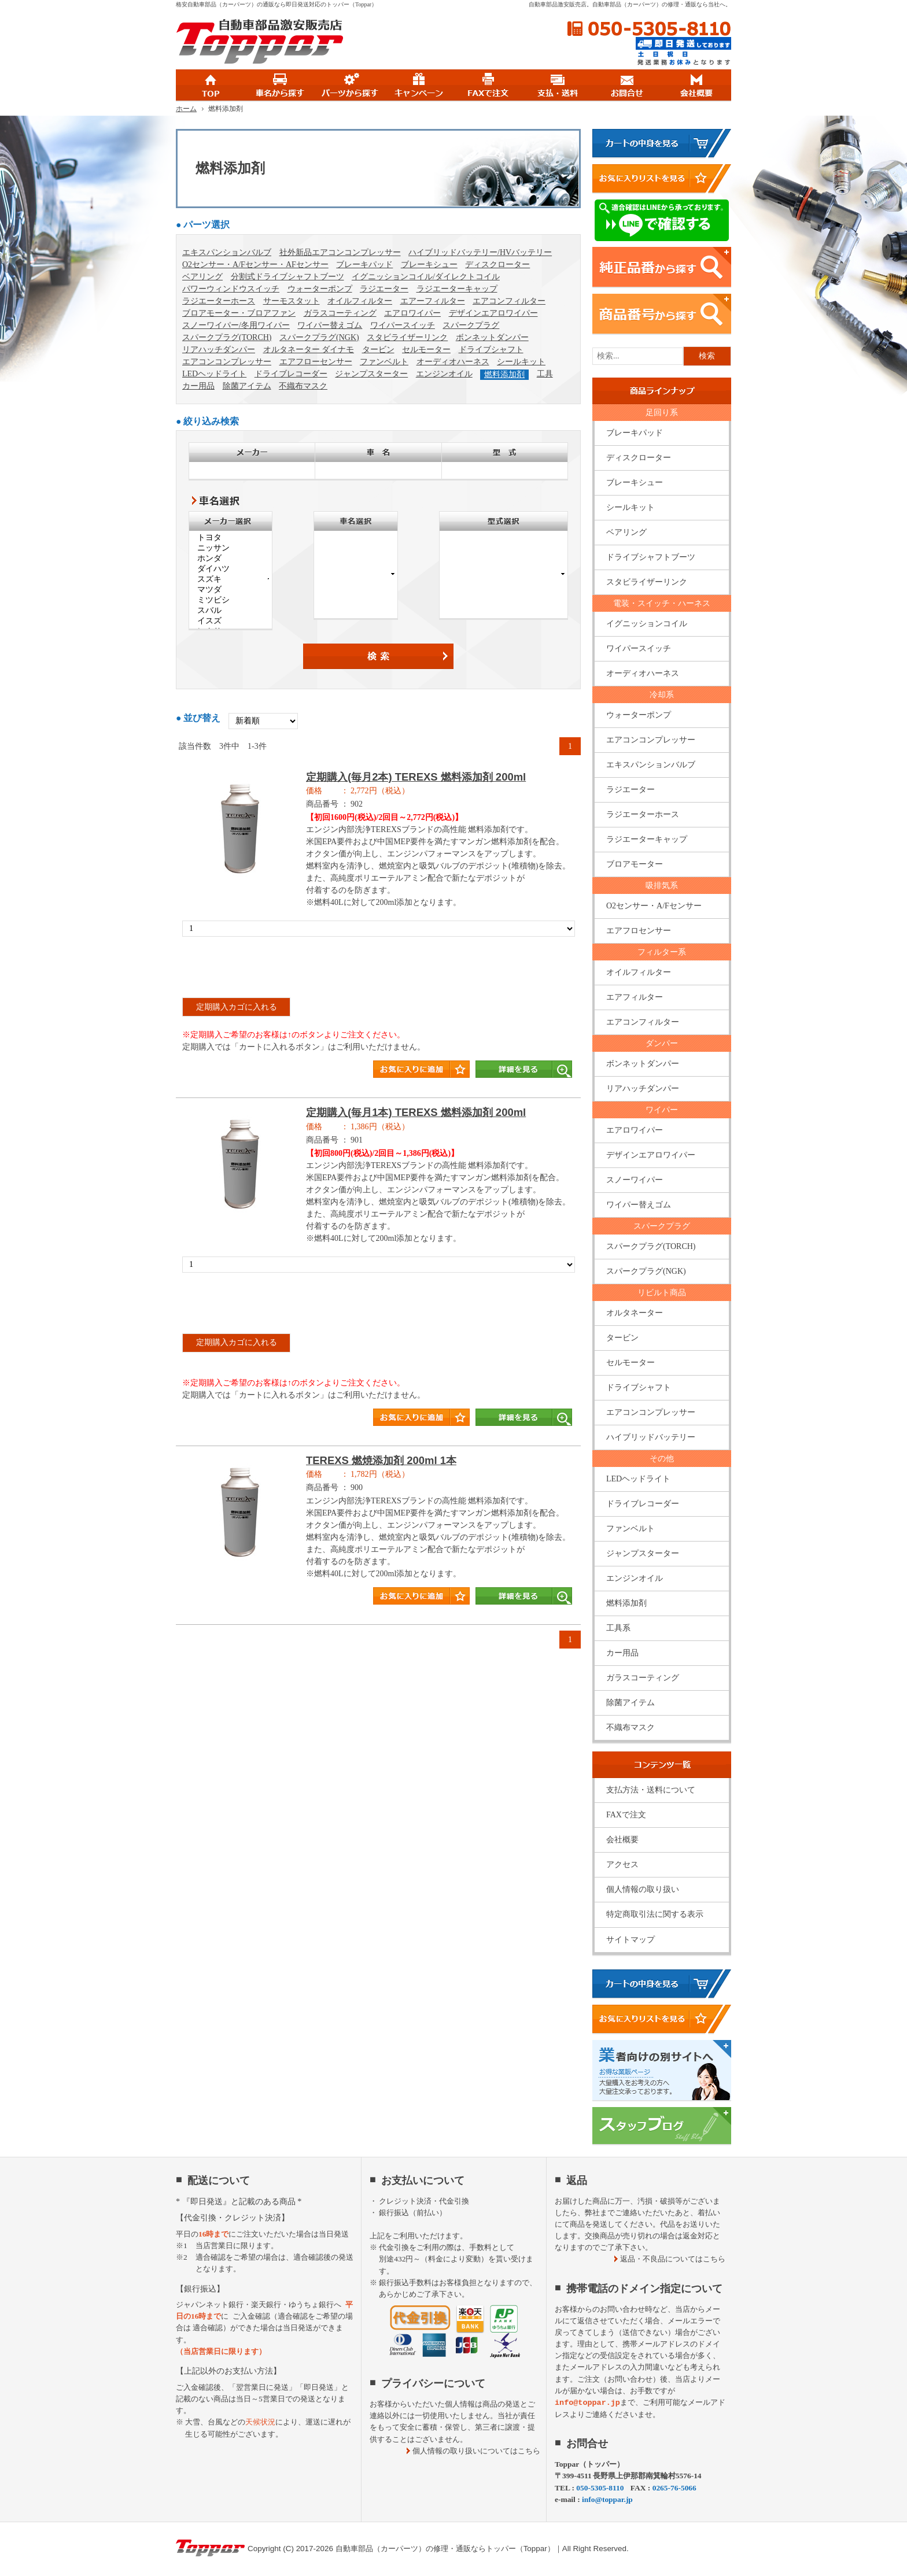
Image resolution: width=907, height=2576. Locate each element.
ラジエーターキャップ (456, 288)
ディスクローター (497, 264)
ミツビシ (230, 600)
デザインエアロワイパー (493, 313)
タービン (378, 349)
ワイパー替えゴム (329, 325)
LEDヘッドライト (214, 373)
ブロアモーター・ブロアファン (239, 313)
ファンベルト (384, 361)
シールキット (521, 361)
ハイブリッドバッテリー (650, 1437)
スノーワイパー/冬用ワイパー (236, 325)
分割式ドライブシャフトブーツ (287, 276)
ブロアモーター (634, 864)
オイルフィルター (359, 301)
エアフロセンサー (638, 930)
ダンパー (662, 1043)
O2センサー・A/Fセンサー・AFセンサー (255, 264)
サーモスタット (291, 301)
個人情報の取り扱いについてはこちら (476, 2450)
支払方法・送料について (650, 1790)
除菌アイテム (247, 386)
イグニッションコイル (646, 623)
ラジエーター (384, 288)
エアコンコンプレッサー (226, 361)
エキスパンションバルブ (226, 252)
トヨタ (230, 538)
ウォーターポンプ (319, 288)
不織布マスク (303, 386)
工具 (545, 373)
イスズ (230, 621)
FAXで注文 (626, 1814)
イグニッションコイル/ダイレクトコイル (426, 276)
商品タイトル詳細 (378, 930)
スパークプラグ (471, 325)
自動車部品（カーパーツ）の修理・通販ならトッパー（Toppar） (445, 2548)
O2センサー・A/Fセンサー (654, 905)
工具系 (618, 1628)
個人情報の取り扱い (642, 1889)
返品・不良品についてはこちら (672, 2259)
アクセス (622, 1864)
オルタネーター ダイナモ (309, 349)
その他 (662, 1458)
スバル (230, 610)
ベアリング (202, 276)
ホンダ (230, 558)
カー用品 (198, 386)
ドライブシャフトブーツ (650, 557)
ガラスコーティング (340, 313)
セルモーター (426, 349)
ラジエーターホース (218, 301)
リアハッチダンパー (218, 349)
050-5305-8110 (649, 29)
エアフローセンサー (315, 361)
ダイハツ (230, 569)
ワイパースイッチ (402, 325)
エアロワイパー (412, 313)
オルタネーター (634, 1313)
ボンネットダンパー (492, 337)
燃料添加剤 (504, 374)
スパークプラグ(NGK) (319, 337)
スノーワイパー (634, 1180)
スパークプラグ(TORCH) (227, 337)
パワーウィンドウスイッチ (230, 288)
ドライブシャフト (491, 349)
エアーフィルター (432, 301)
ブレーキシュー (429, 264)
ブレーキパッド (364, 264)
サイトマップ (630, 1939)
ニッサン (230, 548)
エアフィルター (634, 997)
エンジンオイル (444, 373)
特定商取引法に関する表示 (654, 1914)
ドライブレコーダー (291, 373)
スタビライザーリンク (407, 337)
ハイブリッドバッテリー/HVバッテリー (480, 252)
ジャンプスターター (371, 373)
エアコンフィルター (509, 301)
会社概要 (622, 1839)
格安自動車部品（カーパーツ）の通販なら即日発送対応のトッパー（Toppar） (276, 4)
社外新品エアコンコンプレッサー (340, 252)
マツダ (230, 590)
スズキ (230, 579)
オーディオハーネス (452, 361)
